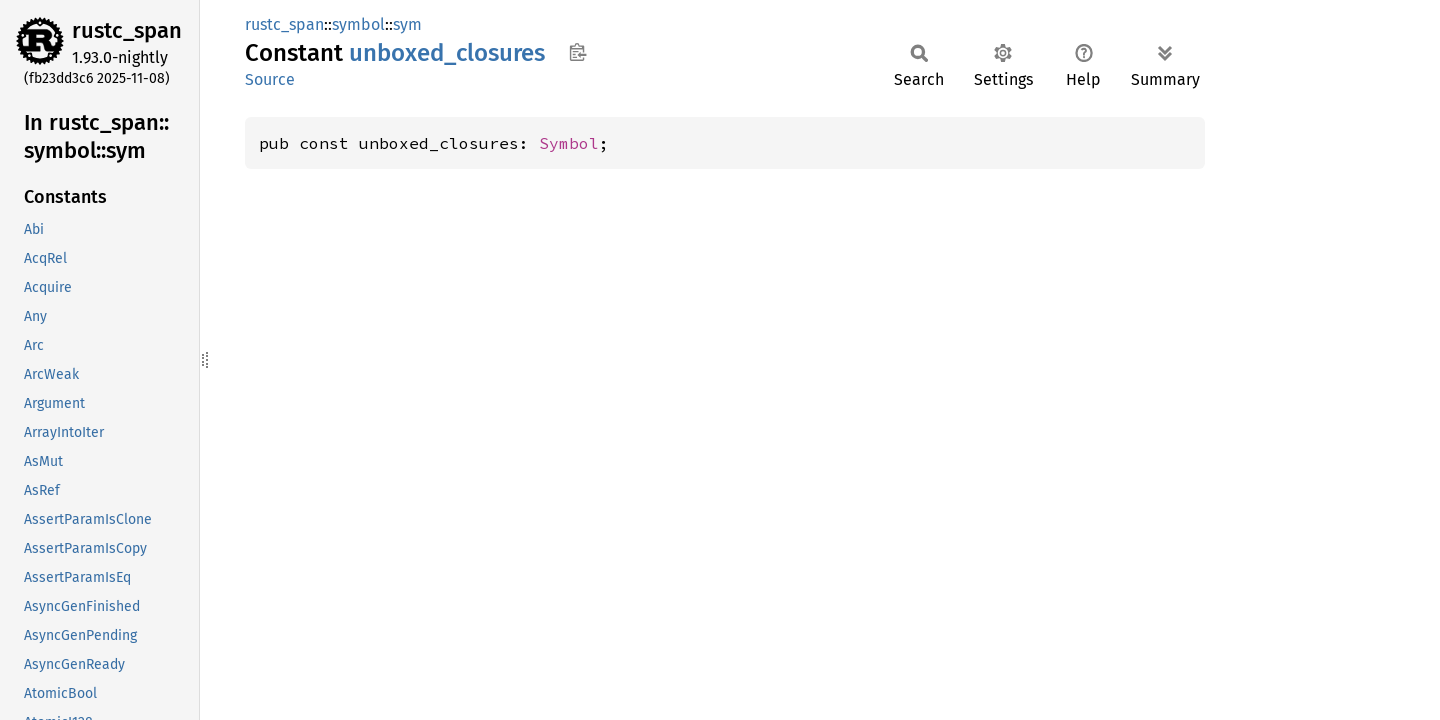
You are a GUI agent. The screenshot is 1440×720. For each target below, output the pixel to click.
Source (270, 79)
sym (407, 24)
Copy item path (577, 52)
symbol (358, 24)
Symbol (569, 143)
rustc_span (127, 30)
